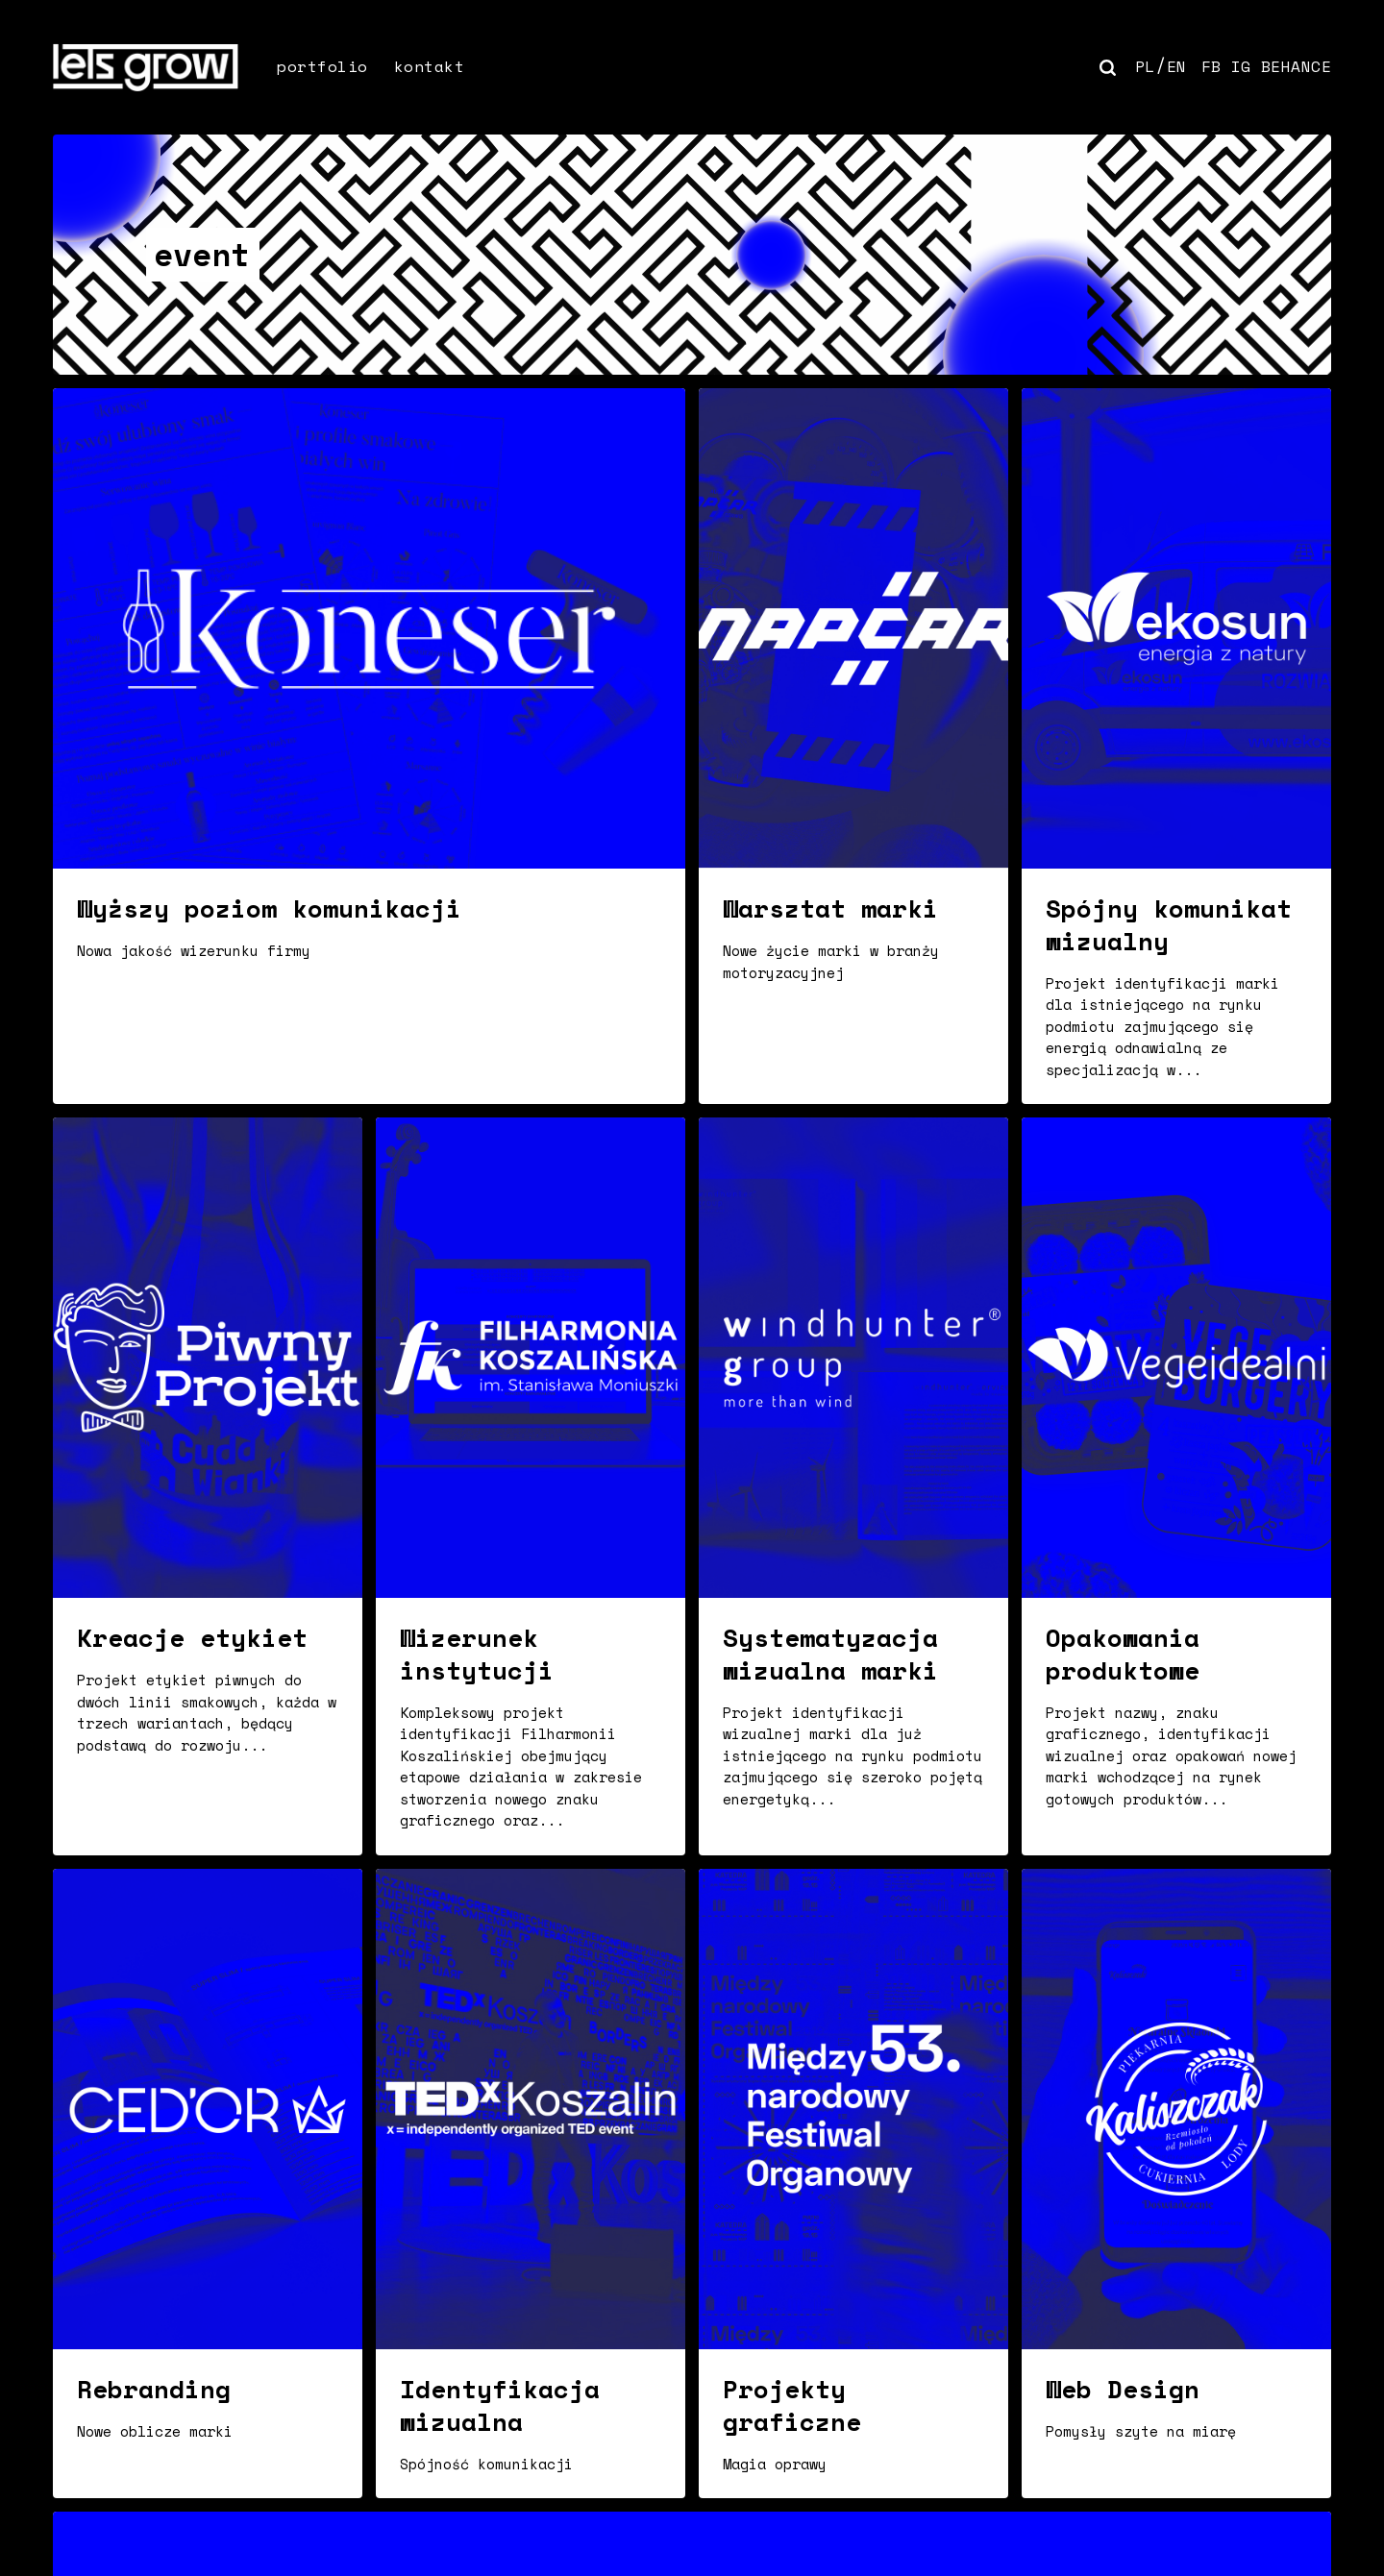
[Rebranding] (207, 2183)
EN (1177, 66)
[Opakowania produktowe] (1176, 1486)
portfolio (322, 66)
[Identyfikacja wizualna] (530, 2183)
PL (1145, 66)
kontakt (429, 66)
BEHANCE (1296, 66)
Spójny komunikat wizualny (1169, 924)
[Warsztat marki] (853, 746)
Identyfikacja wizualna (500, 2405)
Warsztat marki (830, 908)
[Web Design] (1176, 2183)
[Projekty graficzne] (853, 2183)
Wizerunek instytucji (477, 1653)
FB (1211, 66)
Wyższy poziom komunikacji (269, 908)
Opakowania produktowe (1122, 1653)
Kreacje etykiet (192, 1637)
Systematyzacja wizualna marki (830, 1653)
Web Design (1122, 2388)
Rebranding (154, 2388)
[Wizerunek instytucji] (530, 1486)
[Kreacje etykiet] (207, 1486)
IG (1241, 66)
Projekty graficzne (792, 2405)
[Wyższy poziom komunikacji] (369, 746)
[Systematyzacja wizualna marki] (853, 1486)
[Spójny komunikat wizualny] (1176, 746)
